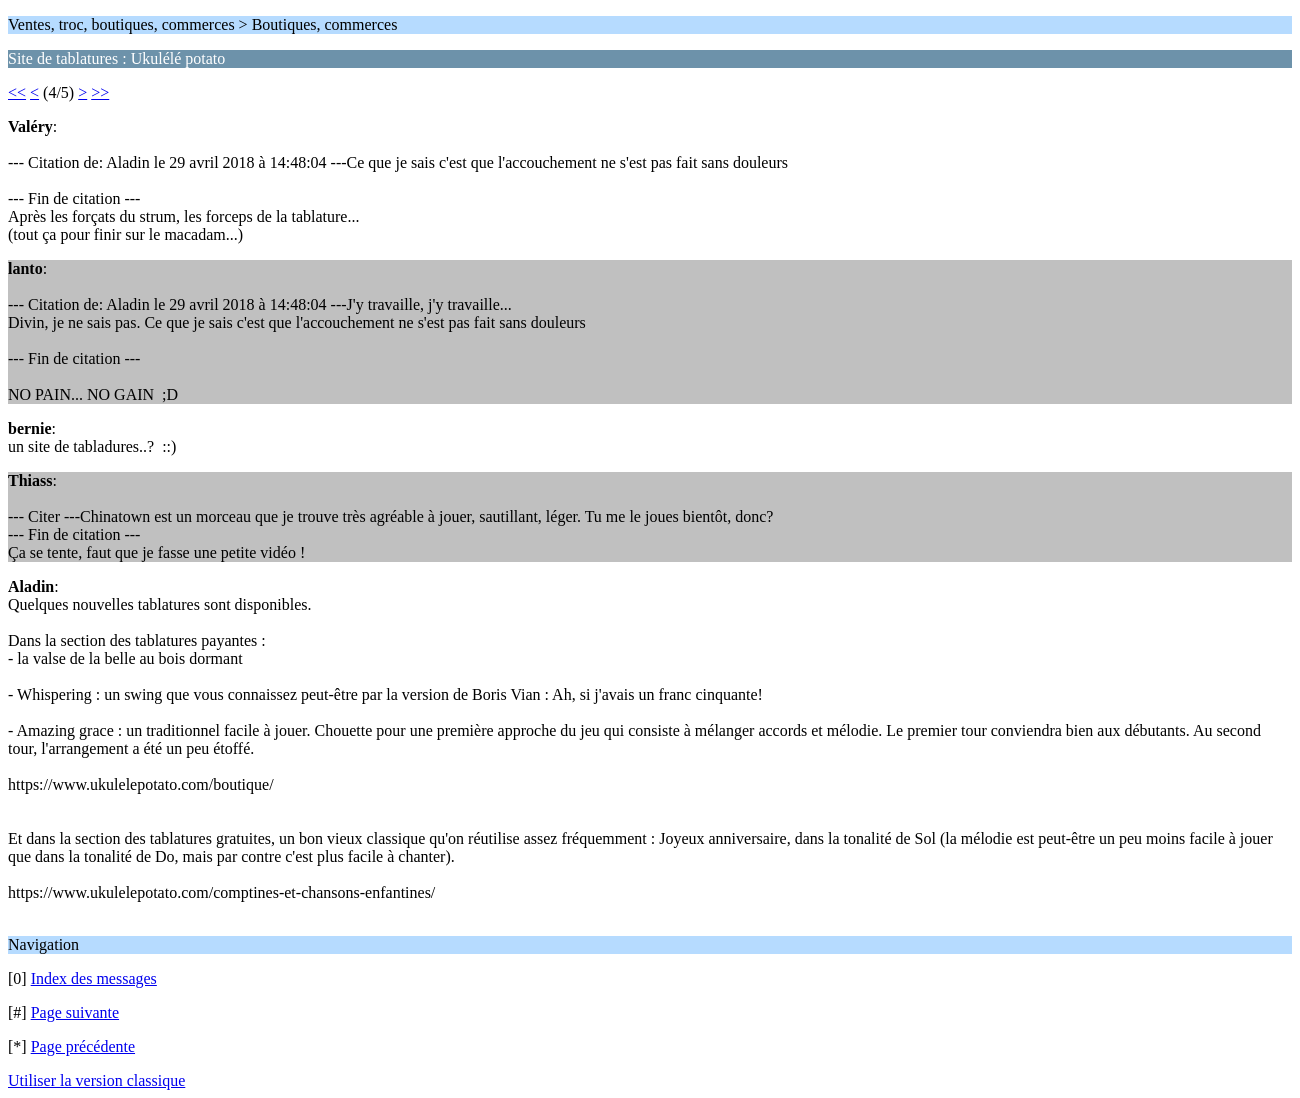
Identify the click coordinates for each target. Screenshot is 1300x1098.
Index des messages (94, 978)
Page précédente (83, 1046)
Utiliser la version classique (96, 1080)
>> (100, 92)
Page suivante (75, 1012)
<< (17, 92)
